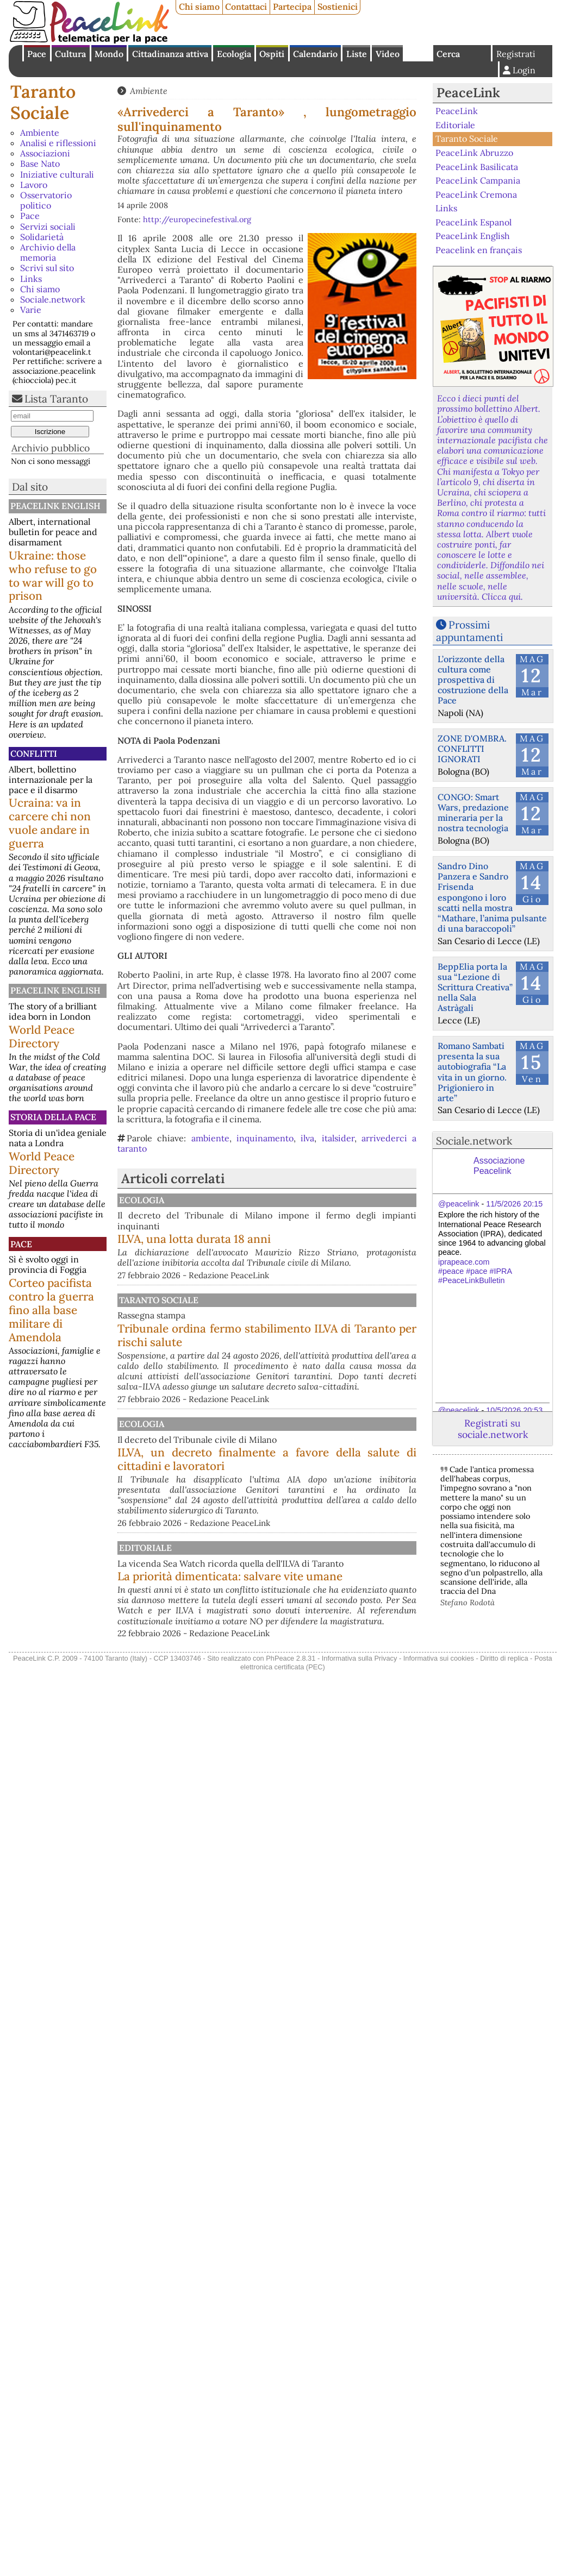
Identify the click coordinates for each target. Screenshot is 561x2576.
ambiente (210, 1138)
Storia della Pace (53, 1116)
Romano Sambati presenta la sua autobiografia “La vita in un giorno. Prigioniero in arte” (472, 1071)
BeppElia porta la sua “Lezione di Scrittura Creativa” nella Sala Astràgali (475, 987)
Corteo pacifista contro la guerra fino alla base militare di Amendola (51, 1310)
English (418, 53)
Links (31, 278)
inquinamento (265, 1138)
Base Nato (40, 163)
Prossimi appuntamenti (469, 631)
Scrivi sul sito (47, 267)
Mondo (109, 53)
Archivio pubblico (50, 448)
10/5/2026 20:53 (514, 1410)
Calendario (315, 53)
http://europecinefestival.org (197, 219)
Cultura (70, 53)
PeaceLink (468, 92)
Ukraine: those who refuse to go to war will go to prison (53, 576)
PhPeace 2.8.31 (290, 1741)
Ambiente (39, 132)
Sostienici (337, 6)
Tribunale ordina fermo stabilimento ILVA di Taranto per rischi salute (323, 1352)
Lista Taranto (56, 398)
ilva (307, 1138)
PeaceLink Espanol (473, 222)
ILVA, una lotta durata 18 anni (307, 1239)
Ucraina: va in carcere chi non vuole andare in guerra (50, 823)
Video (388, 53)
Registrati (515, 53)
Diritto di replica (504, 1741)
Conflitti (33, 753)
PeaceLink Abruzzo (474, 152)
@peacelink (458, 1203)
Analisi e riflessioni (58, 142)
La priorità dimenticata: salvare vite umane (323, 1641)
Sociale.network (52, 299)
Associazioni (45, 153)
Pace (36, 53)
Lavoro (33, 184)
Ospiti (271, 53)
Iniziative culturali (57, 174)
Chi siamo (199, 6)
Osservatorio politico (46, 200)
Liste (356, 53)
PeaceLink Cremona (476, 194)
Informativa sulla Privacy (359, 1741)
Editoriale (256, 1595)
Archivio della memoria (48, 252)
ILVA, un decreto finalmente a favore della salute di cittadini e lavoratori (323, 1500)
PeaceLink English (55, 505)
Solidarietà (42, 236)
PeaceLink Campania (477, 180)
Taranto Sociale (43, 101)
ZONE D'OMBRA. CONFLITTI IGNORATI (472, 748)
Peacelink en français (478, 249)
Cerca (448, 53)
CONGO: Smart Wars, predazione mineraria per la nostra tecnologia (473, 812)
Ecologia (234, 53)
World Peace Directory (41, 1036)
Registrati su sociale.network (493, 1429)
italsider (338, 1138)
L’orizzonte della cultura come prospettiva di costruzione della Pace (473, 680)
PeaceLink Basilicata (476, 166)
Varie (30, 309)
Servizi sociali (48, 226)
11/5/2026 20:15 (514, 1203)
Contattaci (246, 6)
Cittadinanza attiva (170, 53)
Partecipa (292, 6)
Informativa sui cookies (438, 1741)
